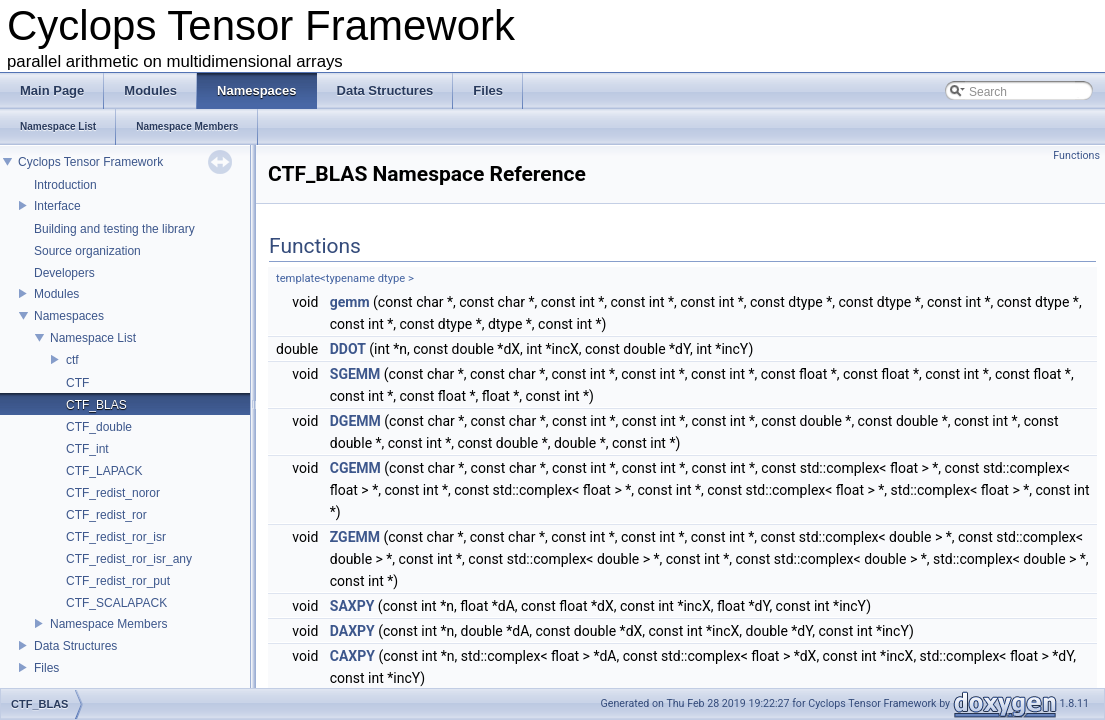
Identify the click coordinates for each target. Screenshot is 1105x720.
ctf (72, 360)
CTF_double (99, 427)
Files (46, 668)
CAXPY (352, 656)
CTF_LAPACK (104, 471)
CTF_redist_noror (113, 493)
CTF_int (87, 449)
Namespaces (69, 316)
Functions (1076, 155)
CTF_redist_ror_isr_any (129, 559)
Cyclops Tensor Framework (90, 162)
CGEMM (355, 468)
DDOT (348, 349)
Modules (56, 294)
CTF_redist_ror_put (118, 581)
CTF (77, 383)
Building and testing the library (114, 229)
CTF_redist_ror (106, 515)
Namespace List (93, 338)
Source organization (87, 251)
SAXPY (352, 606)
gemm (350, 302)
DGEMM (355, 421)
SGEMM (355, 374)
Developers (64, 273)
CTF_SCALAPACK (116, 603)
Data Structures (75, 646)
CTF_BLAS (96, 405)
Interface (57, 206)
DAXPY (352, 631)
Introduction (65, 185)
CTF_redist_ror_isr (116, 537)
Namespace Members (108, 624)
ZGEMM (355, 537)
